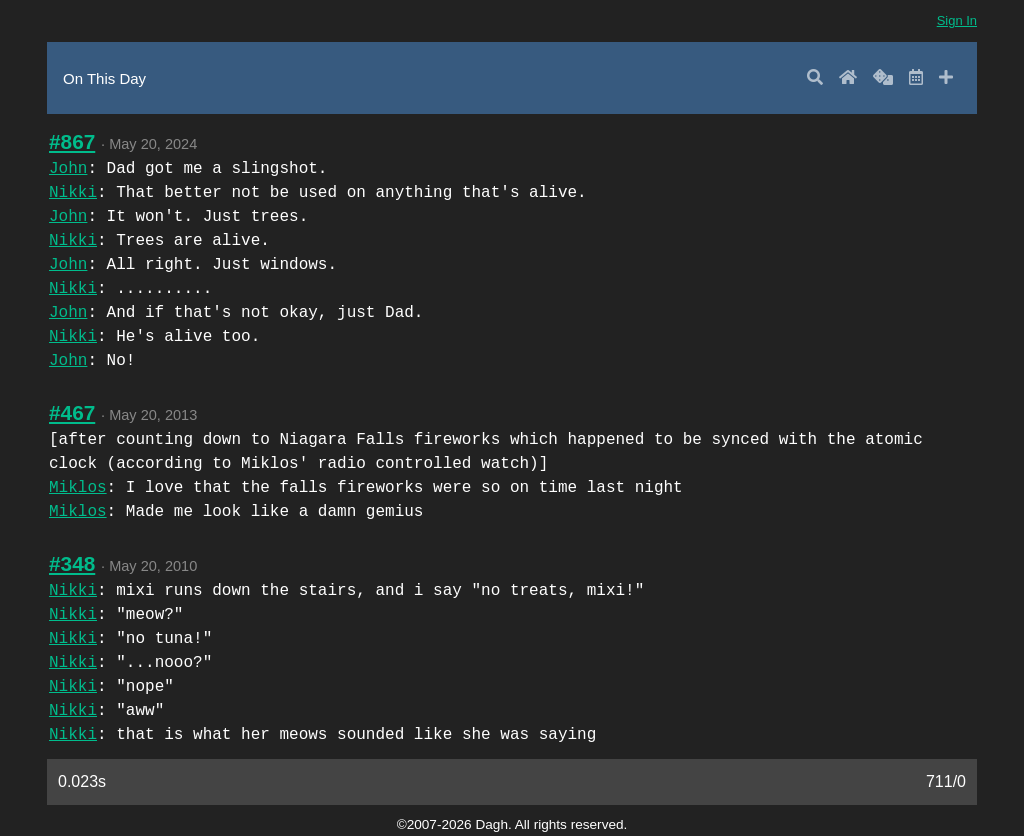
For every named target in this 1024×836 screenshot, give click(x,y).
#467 (72, 412)
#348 (72, 563)
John (68, 169)
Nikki (73, 193)
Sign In (957, 20)
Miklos (78, 488)
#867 (72, 141)
